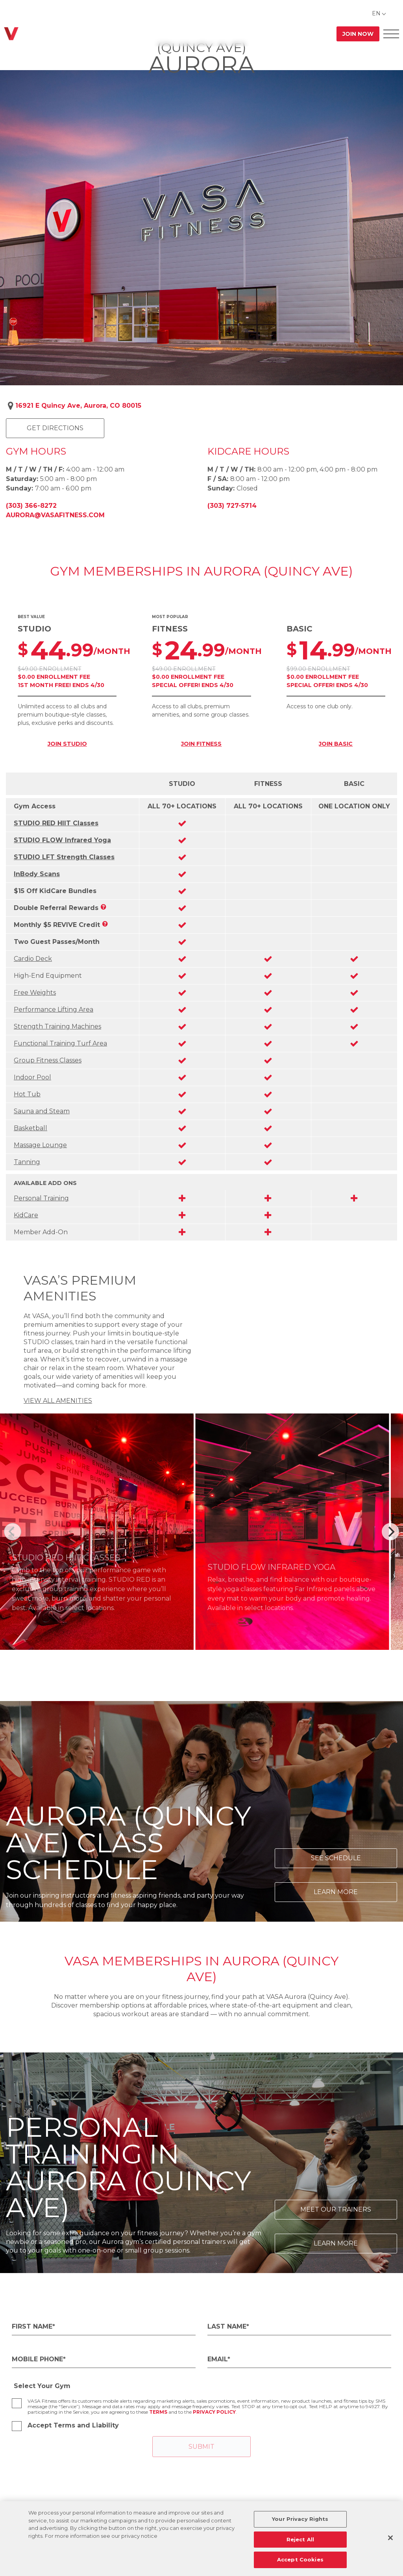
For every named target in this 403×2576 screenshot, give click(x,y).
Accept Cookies (300, 2559)
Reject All (300, 2539)
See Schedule (336, 1858)
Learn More (336, 1892)
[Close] (390, 2537)
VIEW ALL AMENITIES (58, 1400)
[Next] (390, 1531)
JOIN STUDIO (67, 743)
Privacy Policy (214, 2412)
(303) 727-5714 (232, 505)
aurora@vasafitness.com (55, 515)
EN (376, 13)
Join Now (357, 33)
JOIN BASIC (336, 743)
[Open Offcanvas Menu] (391, 34)
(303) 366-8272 (31, 505)
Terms (158, 2412)
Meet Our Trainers (335, 2209)
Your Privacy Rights (300, 2519)
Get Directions (55, 428)
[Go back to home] (11, 33)
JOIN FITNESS (201, 743)
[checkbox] (17, 2403)
